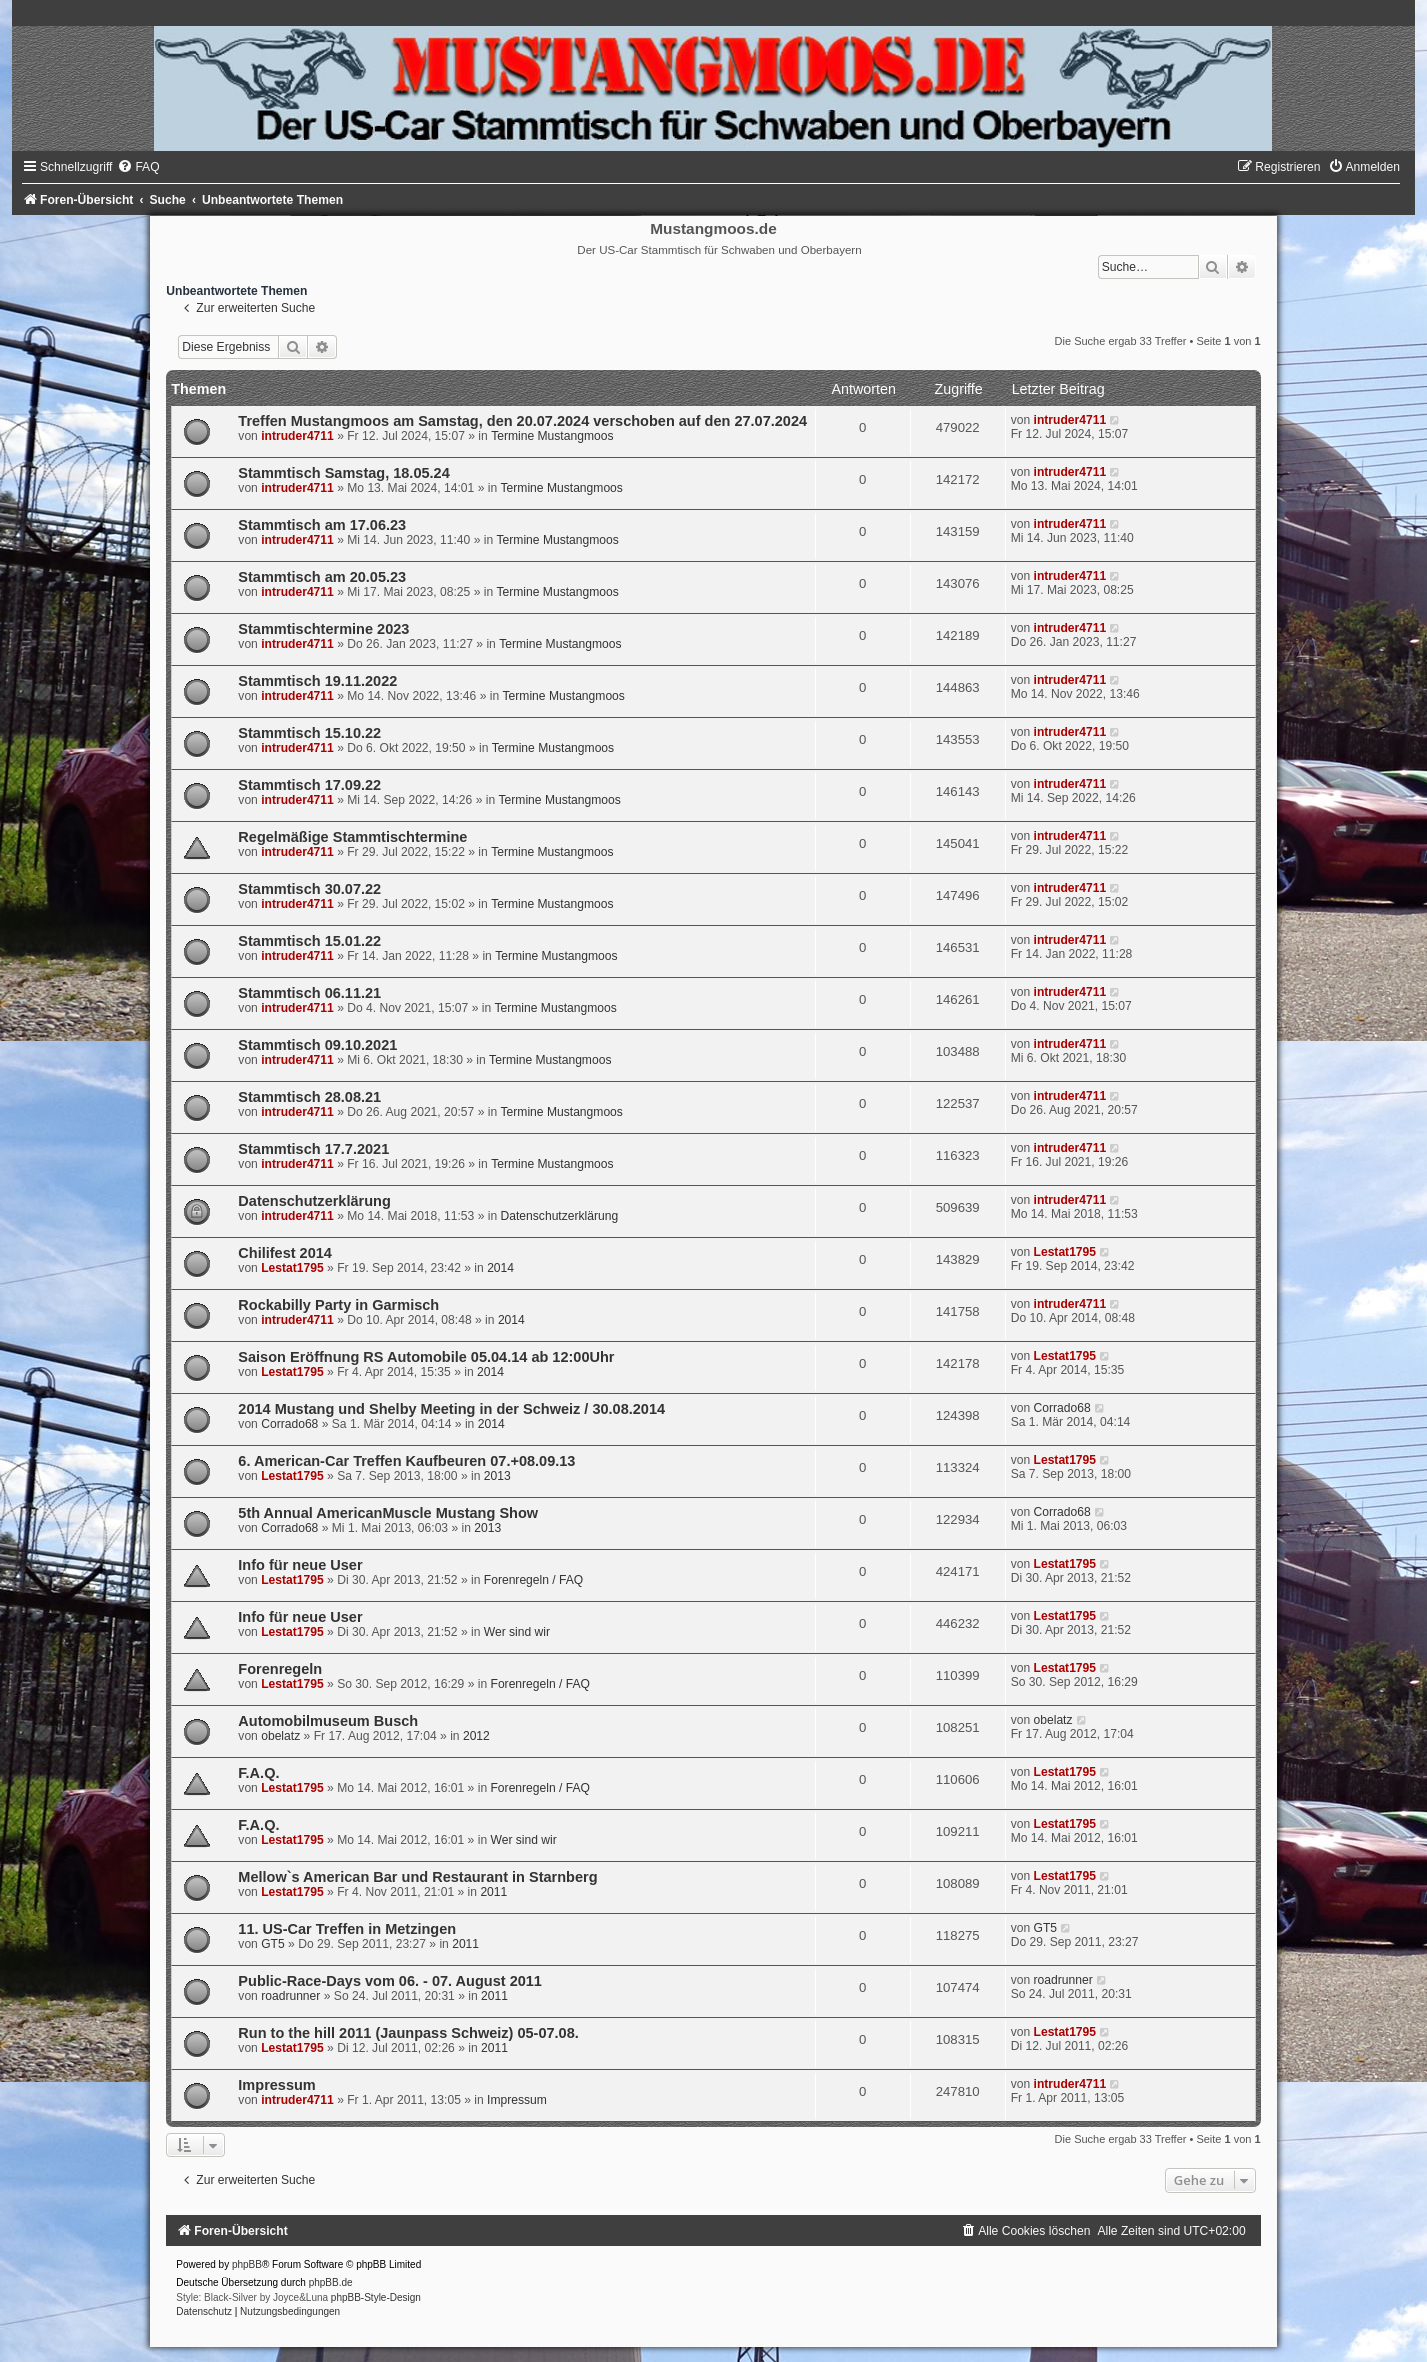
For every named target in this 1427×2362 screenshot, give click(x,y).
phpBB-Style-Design (376, 2297)
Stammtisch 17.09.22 (309, 785)
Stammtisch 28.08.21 (309, 1097)
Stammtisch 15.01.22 (309, 941)
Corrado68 (289, 1424)
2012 (476, 1736)
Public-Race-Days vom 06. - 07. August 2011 (390, 1981)
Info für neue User (300, 1565)
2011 (493, 1892)
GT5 (273, 1944)
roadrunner (290, 1996)
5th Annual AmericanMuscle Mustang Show (388, 1513)
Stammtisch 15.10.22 (309, 733)
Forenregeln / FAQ (533, 1580)
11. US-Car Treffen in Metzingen (347, 1929)
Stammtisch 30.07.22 (309, 889)
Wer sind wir (517, 1632)
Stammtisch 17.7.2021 (313, 1149)
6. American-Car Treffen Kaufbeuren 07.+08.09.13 (406, 1461)
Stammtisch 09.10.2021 (317, 1045)
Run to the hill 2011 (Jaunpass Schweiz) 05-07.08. (408, 2033)
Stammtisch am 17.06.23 (322, 525)
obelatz (280, 1736)
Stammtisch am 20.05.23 (322, 577)
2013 (497, 1476)
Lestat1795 (292, 1268)
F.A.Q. (258, 1773)
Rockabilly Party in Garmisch (338, 1305)
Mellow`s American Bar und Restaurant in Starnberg (417, 1877)
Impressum (276, 2085)
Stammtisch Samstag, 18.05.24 (343, 473)
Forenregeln (280, 1669)
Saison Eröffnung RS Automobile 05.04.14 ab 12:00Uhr (426, 1357)
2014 (500, 1268)
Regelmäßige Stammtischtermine (352, 837)
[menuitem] (138, 167)
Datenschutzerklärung (314, 1201)
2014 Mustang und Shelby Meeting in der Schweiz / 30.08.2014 (451, 1409)
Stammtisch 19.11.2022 (317, 681)
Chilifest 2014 (285, 1253)
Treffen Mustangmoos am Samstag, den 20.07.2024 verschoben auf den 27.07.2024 (522, 421)
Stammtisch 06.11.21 (309, 993)
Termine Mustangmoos (552, 436)
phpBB (247, 2264)
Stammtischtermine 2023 (323, 629)
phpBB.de (331, 2282)
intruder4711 (297, 436)
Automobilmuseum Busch (328, 1721)
